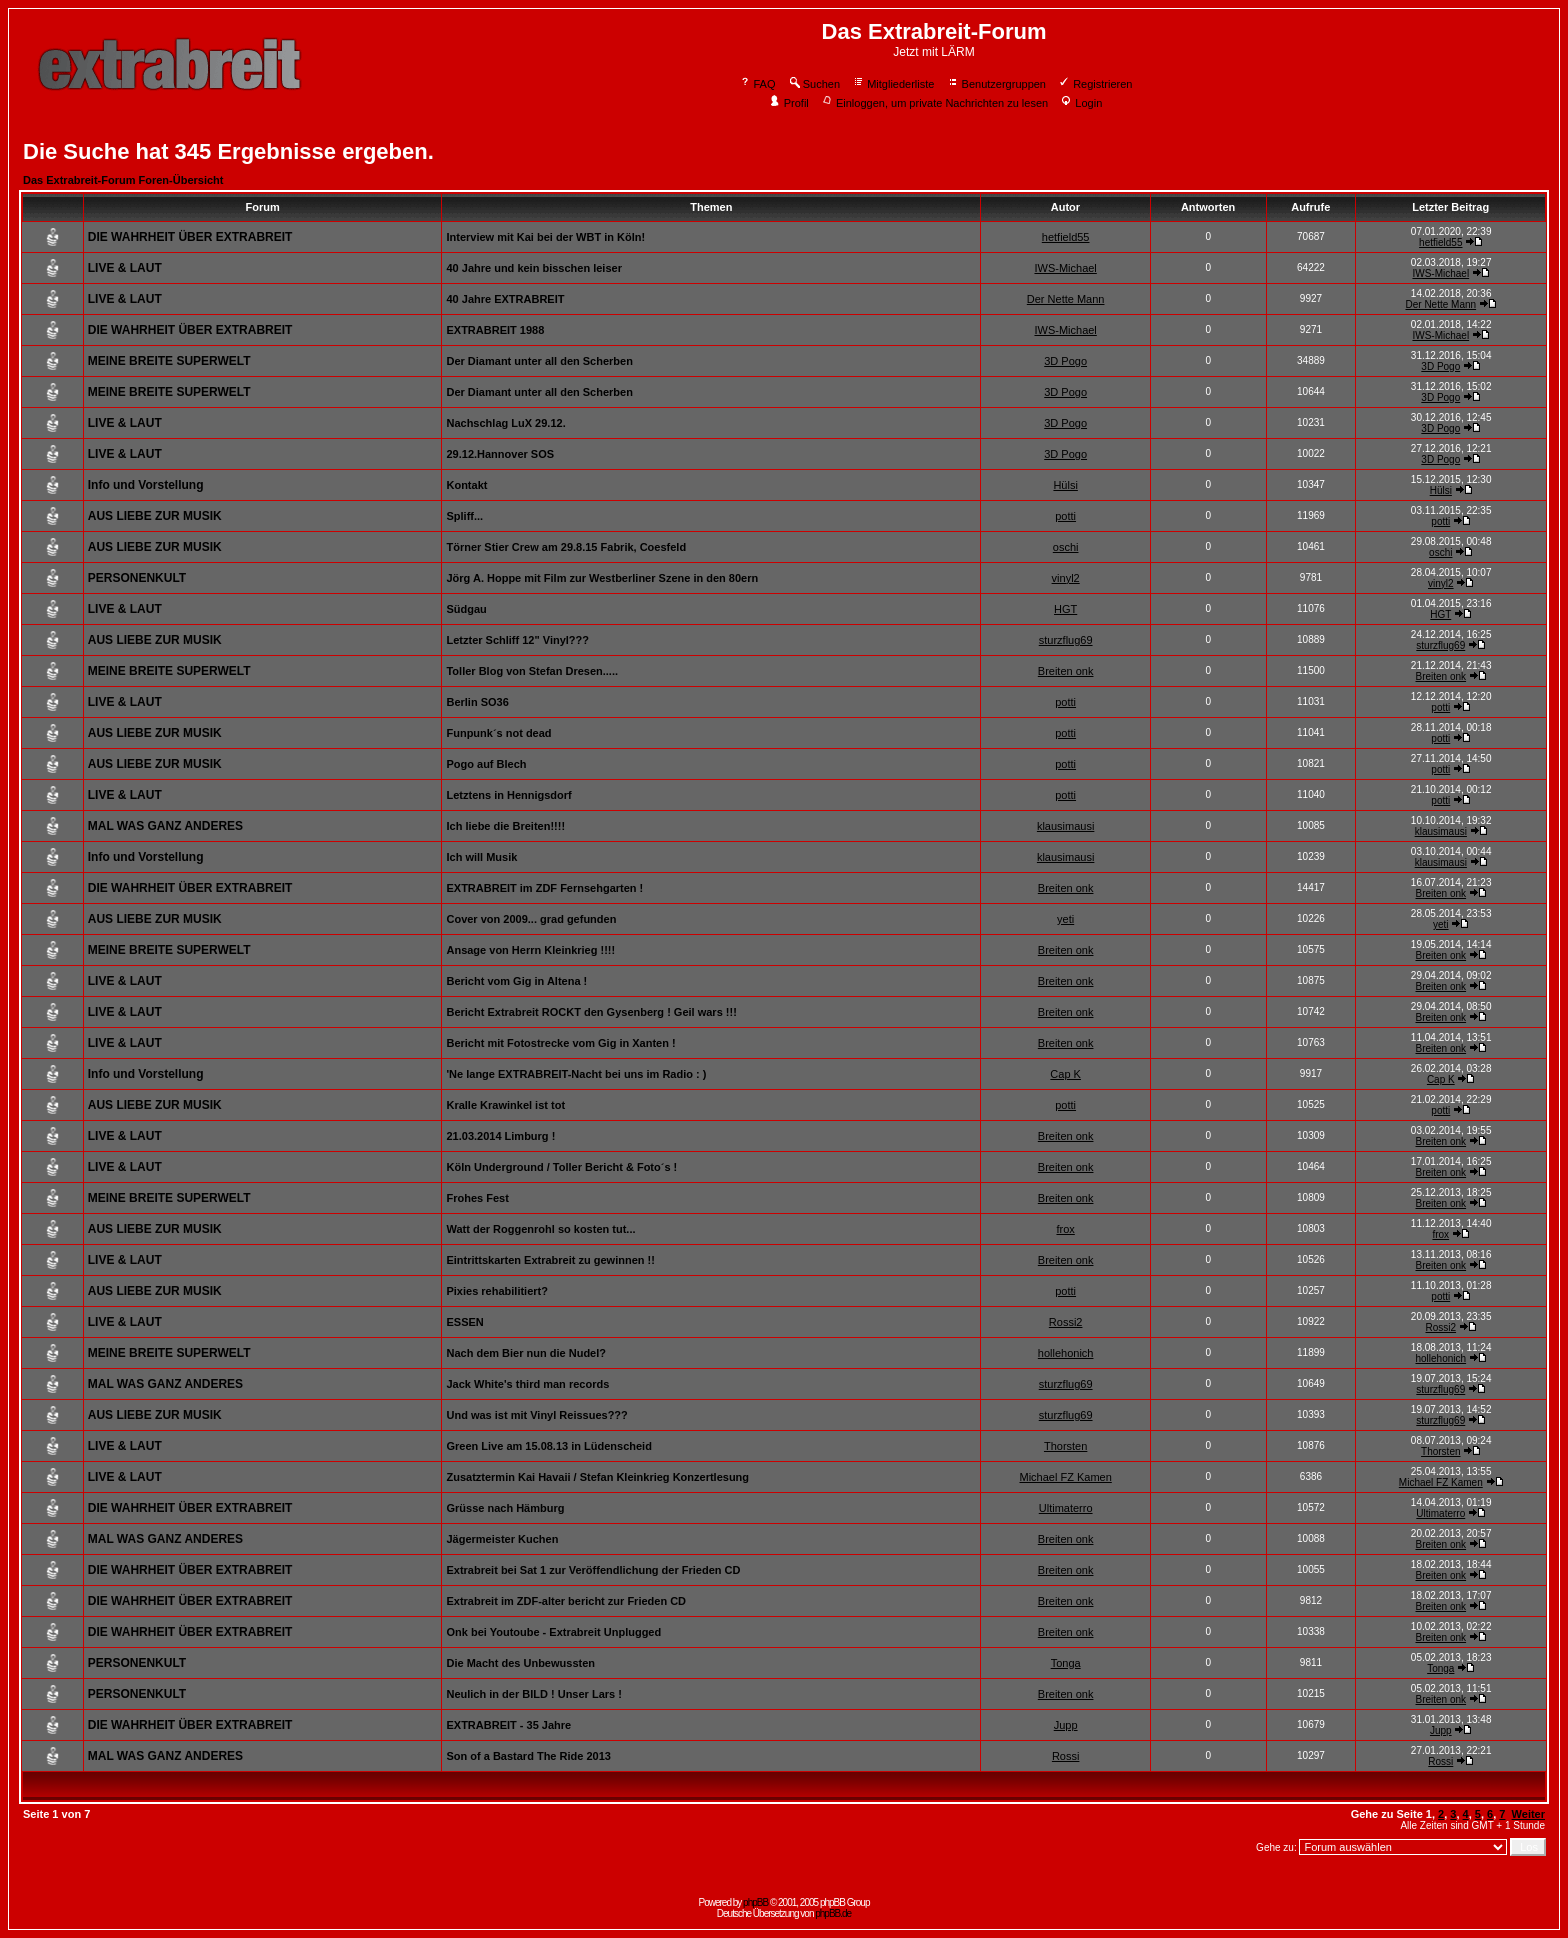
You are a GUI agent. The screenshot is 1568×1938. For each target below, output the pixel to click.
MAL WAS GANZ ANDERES (165, 826)
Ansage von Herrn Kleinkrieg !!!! (530, 950)
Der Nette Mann (1066, 299)
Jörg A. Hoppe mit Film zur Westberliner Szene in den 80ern (602, 578)
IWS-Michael (1065, 268)
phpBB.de (833, 1913)
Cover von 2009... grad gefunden (531, 919)
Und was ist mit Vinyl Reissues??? (536, 1415)
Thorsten (1065, 1446)
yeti (1065, 919)
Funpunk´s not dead (498, 733)
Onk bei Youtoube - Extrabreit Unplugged (553, 1632)
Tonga (1066, 1663)
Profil (789, 103)
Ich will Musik (481, 857)
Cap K (1065, 1074)
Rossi (1066, 1756)
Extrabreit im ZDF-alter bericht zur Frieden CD (566, 1601)
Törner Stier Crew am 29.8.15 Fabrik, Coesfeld (566, 547)
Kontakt (466, 485)
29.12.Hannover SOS (500, 454)
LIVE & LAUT (125, 268)
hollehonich (1066, 1353)
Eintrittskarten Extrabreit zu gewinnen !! (550, 1260)
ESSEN (464, 1322)
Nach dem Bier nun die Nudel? (526, 1353)
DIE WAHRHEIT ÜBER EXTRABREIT (190, 237)
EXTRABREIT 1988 (495, 330)
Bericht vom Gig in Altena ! (516, 981)
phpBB (755, 1902)
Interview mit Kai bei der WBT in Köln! (545, 237)
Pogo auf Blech (486, 764)
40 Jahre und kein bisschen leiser (533, 268)
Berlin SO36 (477, 702)
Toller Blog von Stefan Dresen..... (532, 671)
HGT (1065, 609)
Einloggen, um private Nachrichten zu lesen (934, 103)
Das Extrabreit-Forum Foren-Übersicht (123, 180)
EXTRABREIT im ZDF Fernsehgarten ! (544, 888)
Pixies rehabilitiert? (496, 1291)
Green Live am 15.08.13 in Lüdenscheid (548, 1446)
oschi (1066, 547)
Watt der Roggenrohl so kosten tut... (540, 1229)
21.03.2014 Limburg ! (500, 1136)
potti (1065, 516)
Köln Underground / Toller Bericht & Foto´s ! (561, 1167)
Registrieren (1095, 84)
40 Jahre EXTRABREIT (505, 299)
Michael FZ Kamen (1065, 1477)
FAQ (757, 84)
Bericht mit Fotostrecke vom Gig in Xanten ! (560, 1043)
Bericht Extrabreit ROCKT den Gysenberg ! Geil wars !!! (591, 1012)
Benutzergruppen (996, 84)
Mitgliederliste (893, 84)
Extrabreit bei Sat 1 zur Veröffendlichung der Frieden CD (593, 1570)
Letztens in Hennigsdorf (508, 795)
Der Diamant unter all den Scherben (539, 361)
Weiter (1528, 1814)
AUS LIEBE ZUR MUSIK (155, 516)
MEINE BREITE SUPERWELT (169, 361)
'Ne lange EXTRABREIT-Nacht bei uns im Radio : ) (576, 1074)
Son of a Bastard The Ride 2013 (528, 1756)
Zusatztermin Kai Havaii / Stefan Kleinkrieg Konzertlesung (597, 1477)
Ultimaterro (1066, 1508)
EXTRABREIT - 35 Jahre (508, 1725)
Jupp (1066, 1725)
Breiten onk (1066, 671)
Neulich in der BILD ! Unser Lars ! (533, 1694)
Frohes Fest (477, 1198)
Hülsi (1065, 485)
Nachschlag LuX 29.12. (505, 423)
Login (1081, 103)
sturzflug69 (1066, 640)
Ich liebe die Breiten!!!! (505, 826)
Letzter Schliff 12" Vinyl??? (517, 640)
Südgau (466, 609)
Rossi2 (1066, 1322)
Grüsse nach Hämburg (505, 1508)
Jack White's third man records (527, 1384)
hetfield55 (1066, 237)
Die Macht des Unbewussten (520, 1663)
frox (1065, 1229)
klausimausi (1065, 826)
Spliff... (464, 516)
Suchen (814, 84)
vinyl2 (1066, 578)
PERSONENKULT (137, 578)
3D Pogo (1065, 361)
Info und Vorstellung (146, 485)
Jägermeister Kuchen (502, 1539)
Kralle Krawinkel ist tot (505, 1105)
